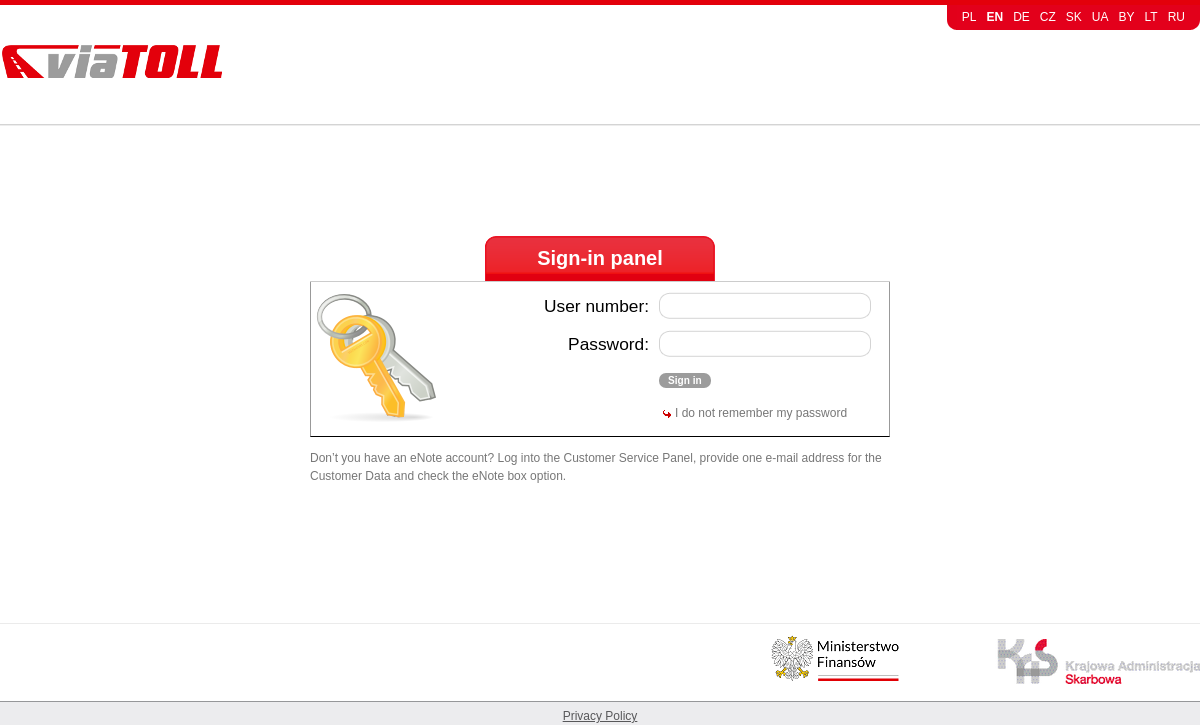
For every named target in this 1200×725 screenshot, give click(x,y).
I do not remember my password (761, 413)
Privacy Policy (600, 716)
